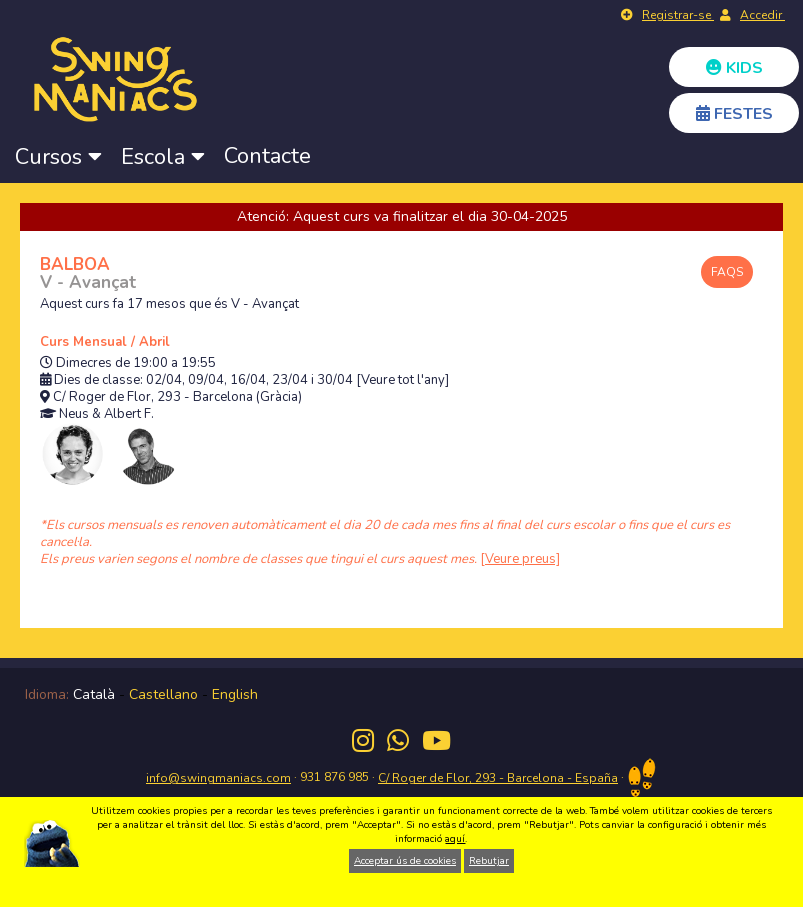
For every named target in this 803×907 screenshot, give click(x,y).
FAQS (727, 272)
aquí (455, 839)
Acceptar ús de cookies (405, 861)
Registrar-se (678, 15)
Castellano (163, 694)
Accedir (762, 15)
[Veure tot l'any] (402, 380)
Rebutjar (489, 861)
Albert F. (129, 414)
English (235, 694)
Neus (74, 414)
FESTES (734, 114)
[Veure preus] (520, 559)
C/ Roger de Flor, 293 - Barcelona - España (498, 778)
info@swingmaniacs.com (218, 778)
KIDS (734, 68)
